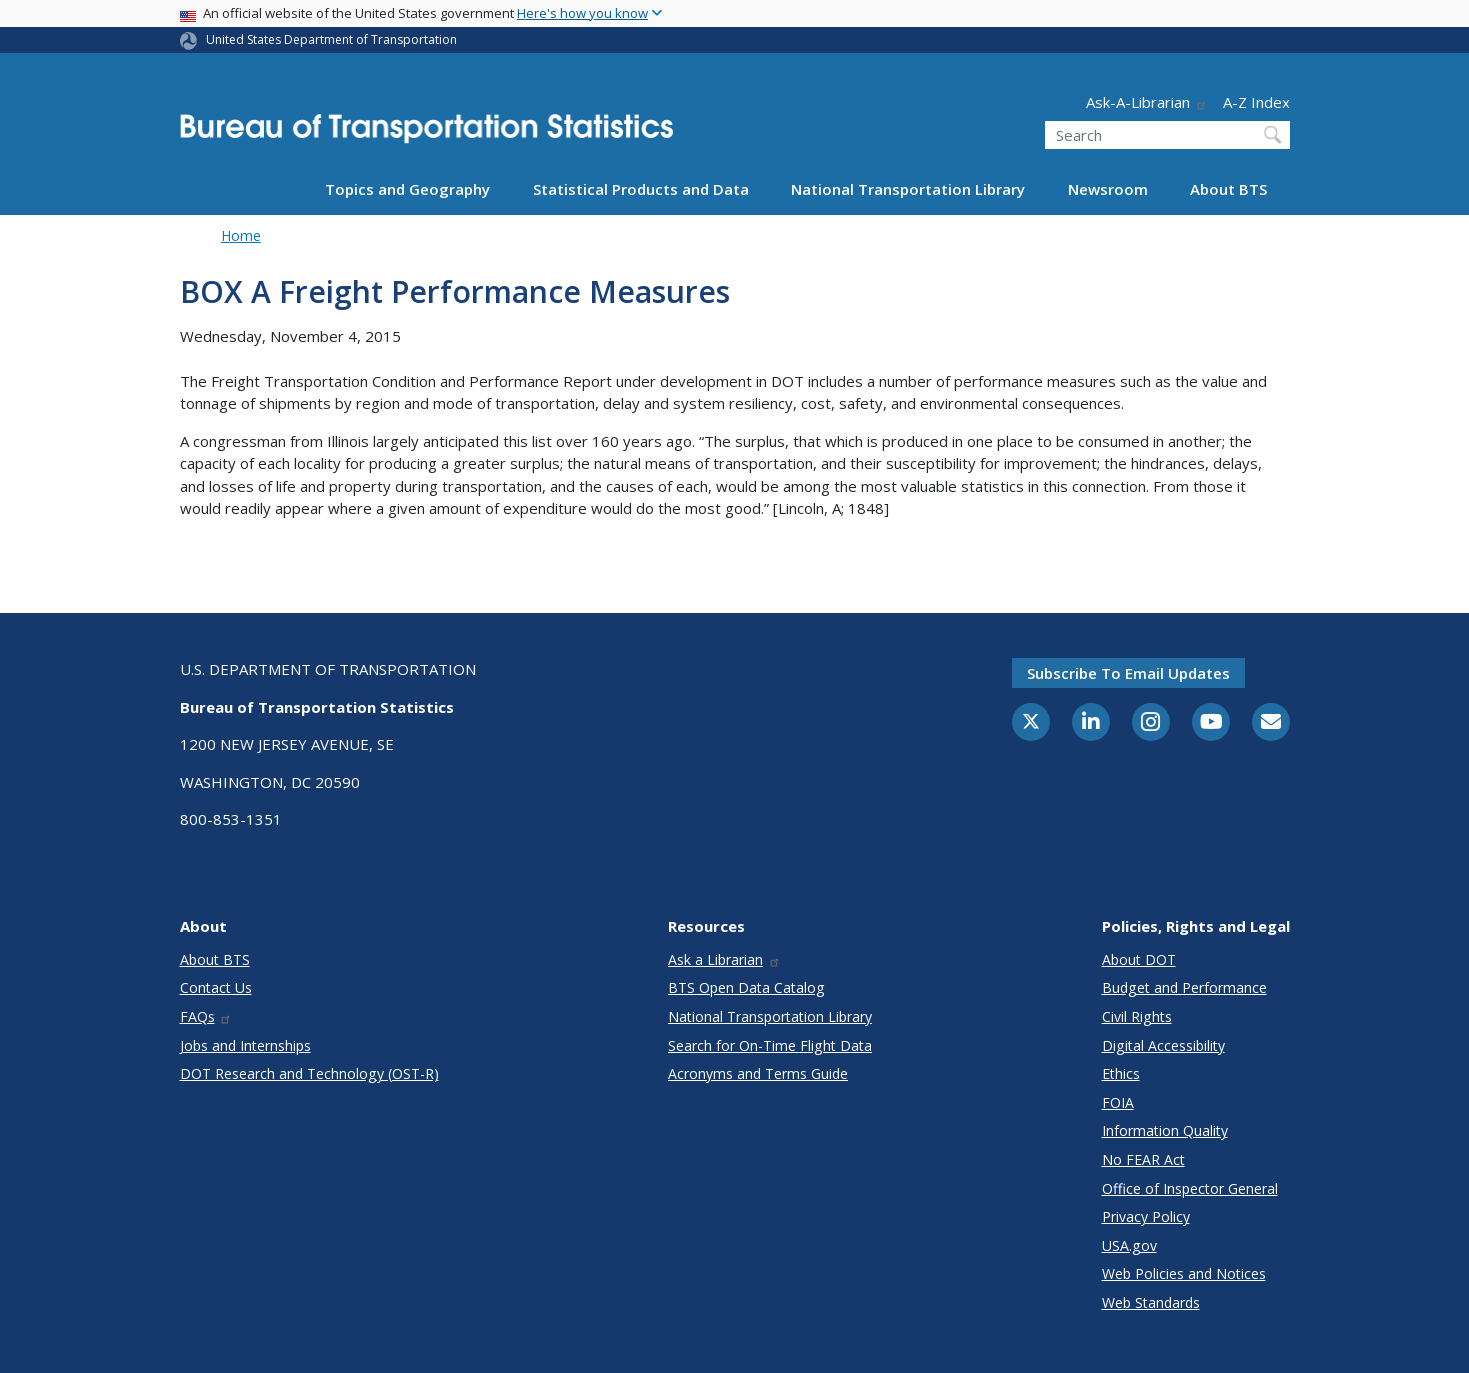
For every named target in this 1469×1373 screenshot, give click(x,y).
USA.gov (1129, 1245)
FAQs (206, 1016)
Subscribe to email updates (1128, 673)
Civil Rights (1137, 1016)
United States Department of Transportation (331, 39)
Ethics (1121, 1073)
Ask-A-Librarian (1147, 102)
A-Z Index (1256, 102)
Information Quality (1165, 1130)
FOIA (1118, 1102)
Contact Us (216, 987)
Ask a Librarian (724, 959)
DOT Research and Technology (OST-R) (309, 1073)
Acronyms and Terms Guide (758, 1073)
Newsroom (1108, 189)
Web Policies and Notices (1184, 1273)
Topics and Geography (407, 189)
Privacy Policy (1146, 1216)
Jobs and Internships (245, 1045)
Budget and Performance (1184, 987)
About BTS (1228, 189)
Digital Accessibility (1163, 1045)
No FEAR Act (1143, 1159)
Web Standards (1151, 1302)
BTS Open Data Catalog (746, 987)
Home (241, 235)
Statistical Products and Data (641, 189)
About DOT (1139, 959)
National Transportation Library (908, 189)
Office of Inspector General (1190, 1188)
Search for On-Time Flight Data (770, 1045)
